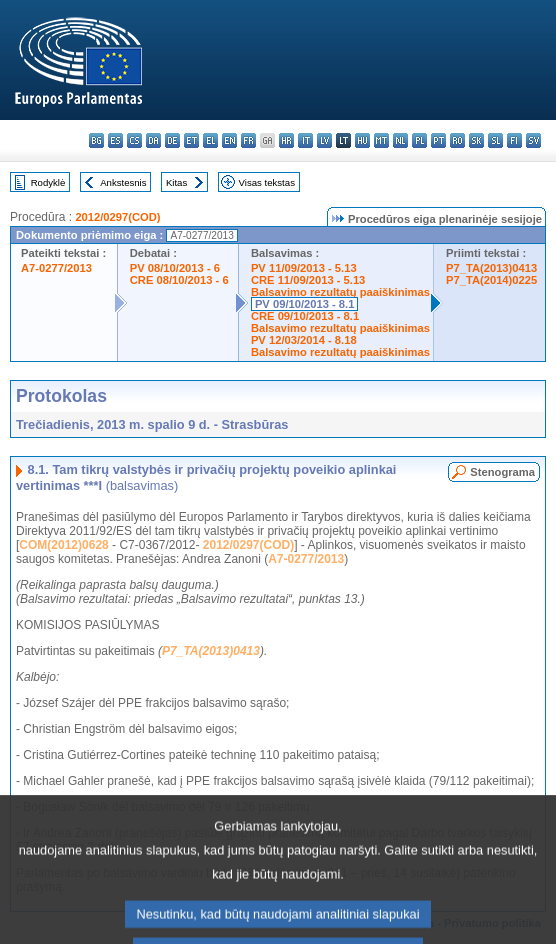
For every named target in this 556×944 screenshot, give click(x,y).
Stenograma (502, 472)
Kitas (176, 182)
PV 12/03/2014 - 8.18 (304, 340)
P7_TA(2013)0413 (491, 268)
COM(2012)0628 (63, 545)
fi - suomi (514, 140)
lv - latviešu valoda (324, 140)
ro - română (457, 140)
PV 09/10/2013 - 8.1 (305, 304)
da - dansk (153, 140)
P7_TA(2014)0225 (491, 280)
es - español (115, 140)
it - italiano (305, 140)
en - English (229, 140)
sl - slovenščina (495, 140)
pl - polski (419, 140)
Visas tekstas (267, 182)
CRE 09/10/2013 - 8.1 (305, 316)
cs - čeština (134, 140)
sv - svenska (533, 140)
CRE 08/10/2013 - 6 (179, 280)
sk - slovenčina (476, 140)
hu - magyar (362, 140)
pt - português (438, 140)
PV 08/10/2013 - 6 (175, 268)
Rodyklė (48, 182)
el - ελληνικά (210, 140)
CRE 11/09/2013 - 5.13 (308, 280)
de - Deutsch (172, 140)
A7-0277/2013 (56, 268)
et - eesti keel (191, 140)
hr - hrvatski (286, 140)
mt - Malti (381, 140)
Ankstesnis (123, 182)
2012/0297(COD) (117, 217)
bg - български (96, 140)
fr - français (248, 140)
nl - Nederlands (400, 140)
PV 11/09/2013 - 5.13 (304, 268)
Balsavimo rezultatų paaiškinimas (340, 292)
